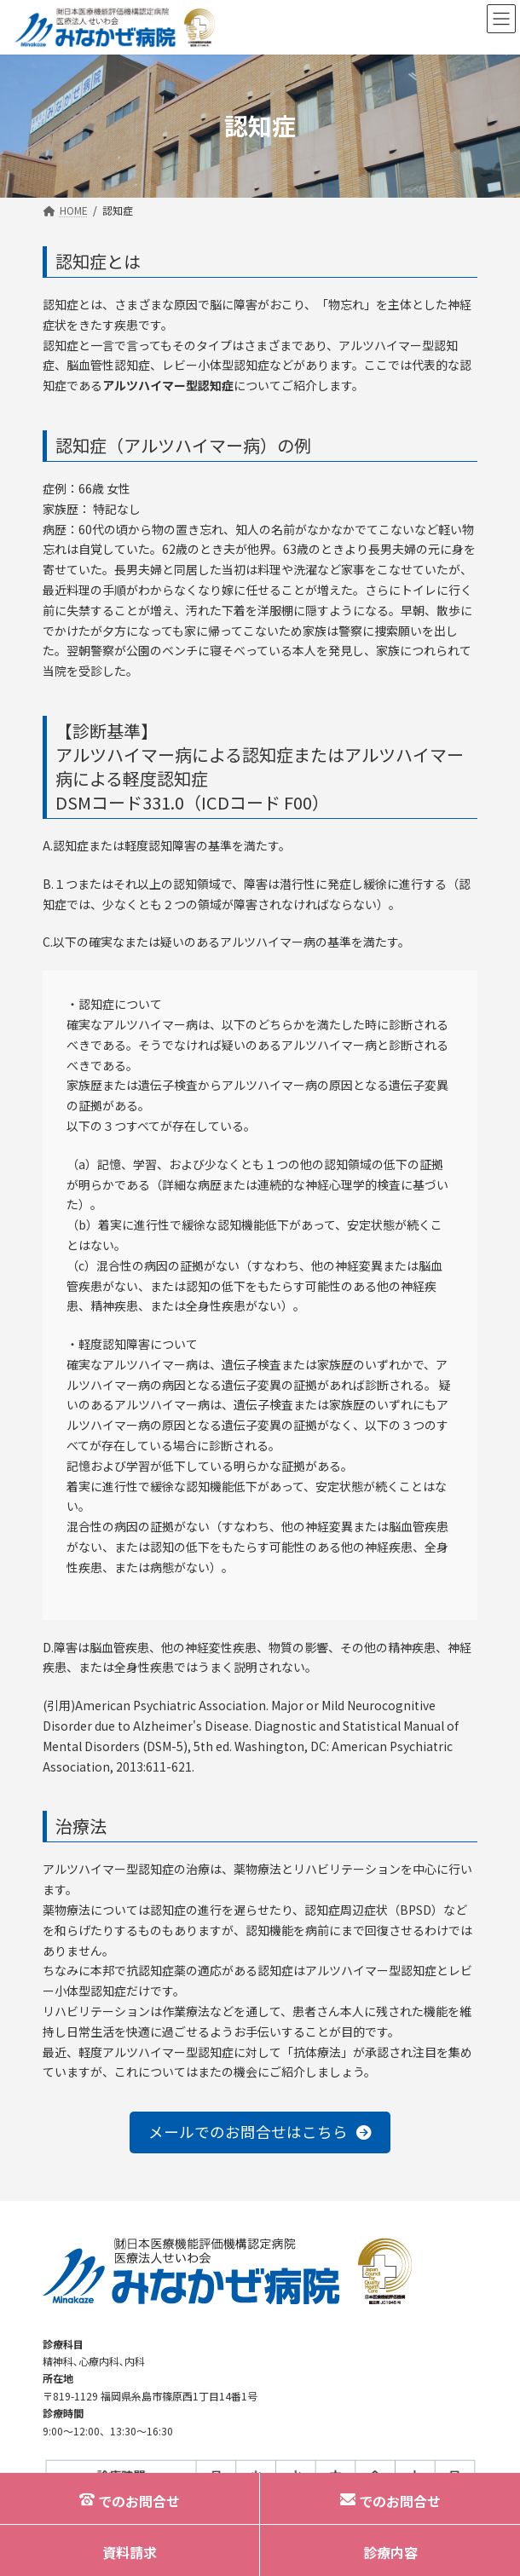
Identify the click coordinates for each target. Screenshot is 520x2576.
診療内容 (390, 2552)
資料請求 (129, 2552)
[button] (260, 2132)
